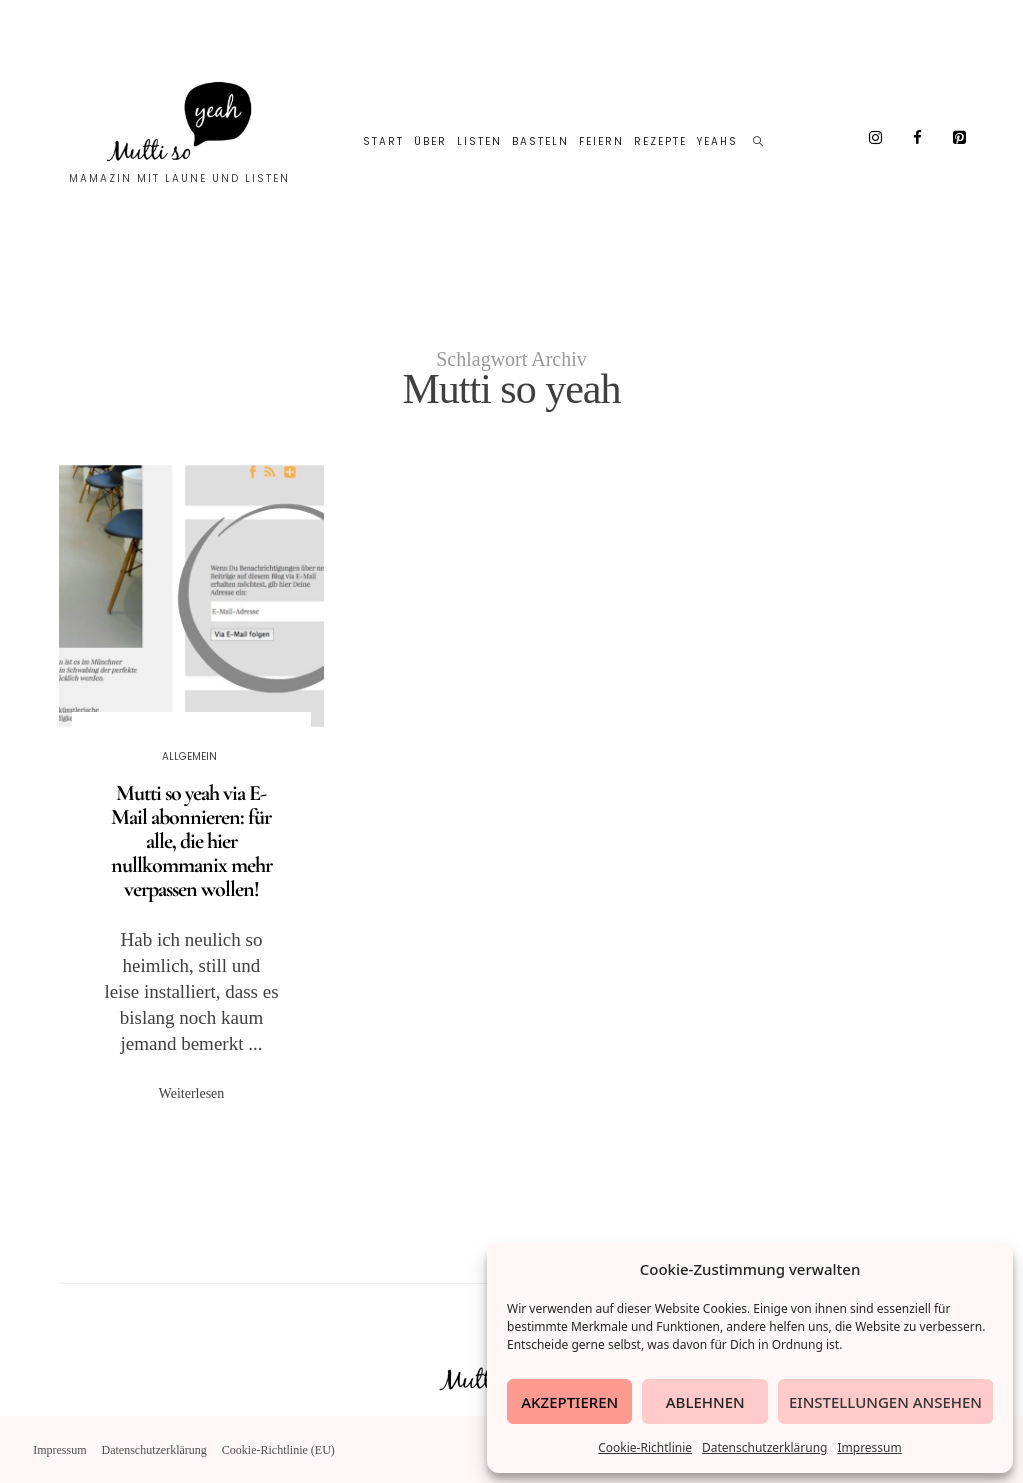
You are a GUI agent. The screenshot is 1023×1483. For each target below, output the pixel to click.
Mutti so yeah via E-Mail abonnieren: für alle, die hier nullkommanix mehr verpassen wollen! (191, 841)
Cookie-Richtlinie (645, 1447)
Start (383, 141)
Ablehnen (705, 1402)
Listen (479, 141)
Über (430, 141)
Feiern (601, 141)
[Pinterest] (960, 138)
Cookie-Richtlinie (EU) (278, 1450)
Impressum (869, 1447)
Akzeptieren (569, 1402)
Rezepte (660, 141)
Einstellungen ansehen (885, 1402)
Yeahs (717, 141)
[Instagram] (876, 138)
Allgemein (189, 756)
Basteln (540, 141)
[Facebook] (918, 138)
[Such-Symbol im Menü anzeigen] (759, 142)
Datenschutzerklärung (764, 1447)
